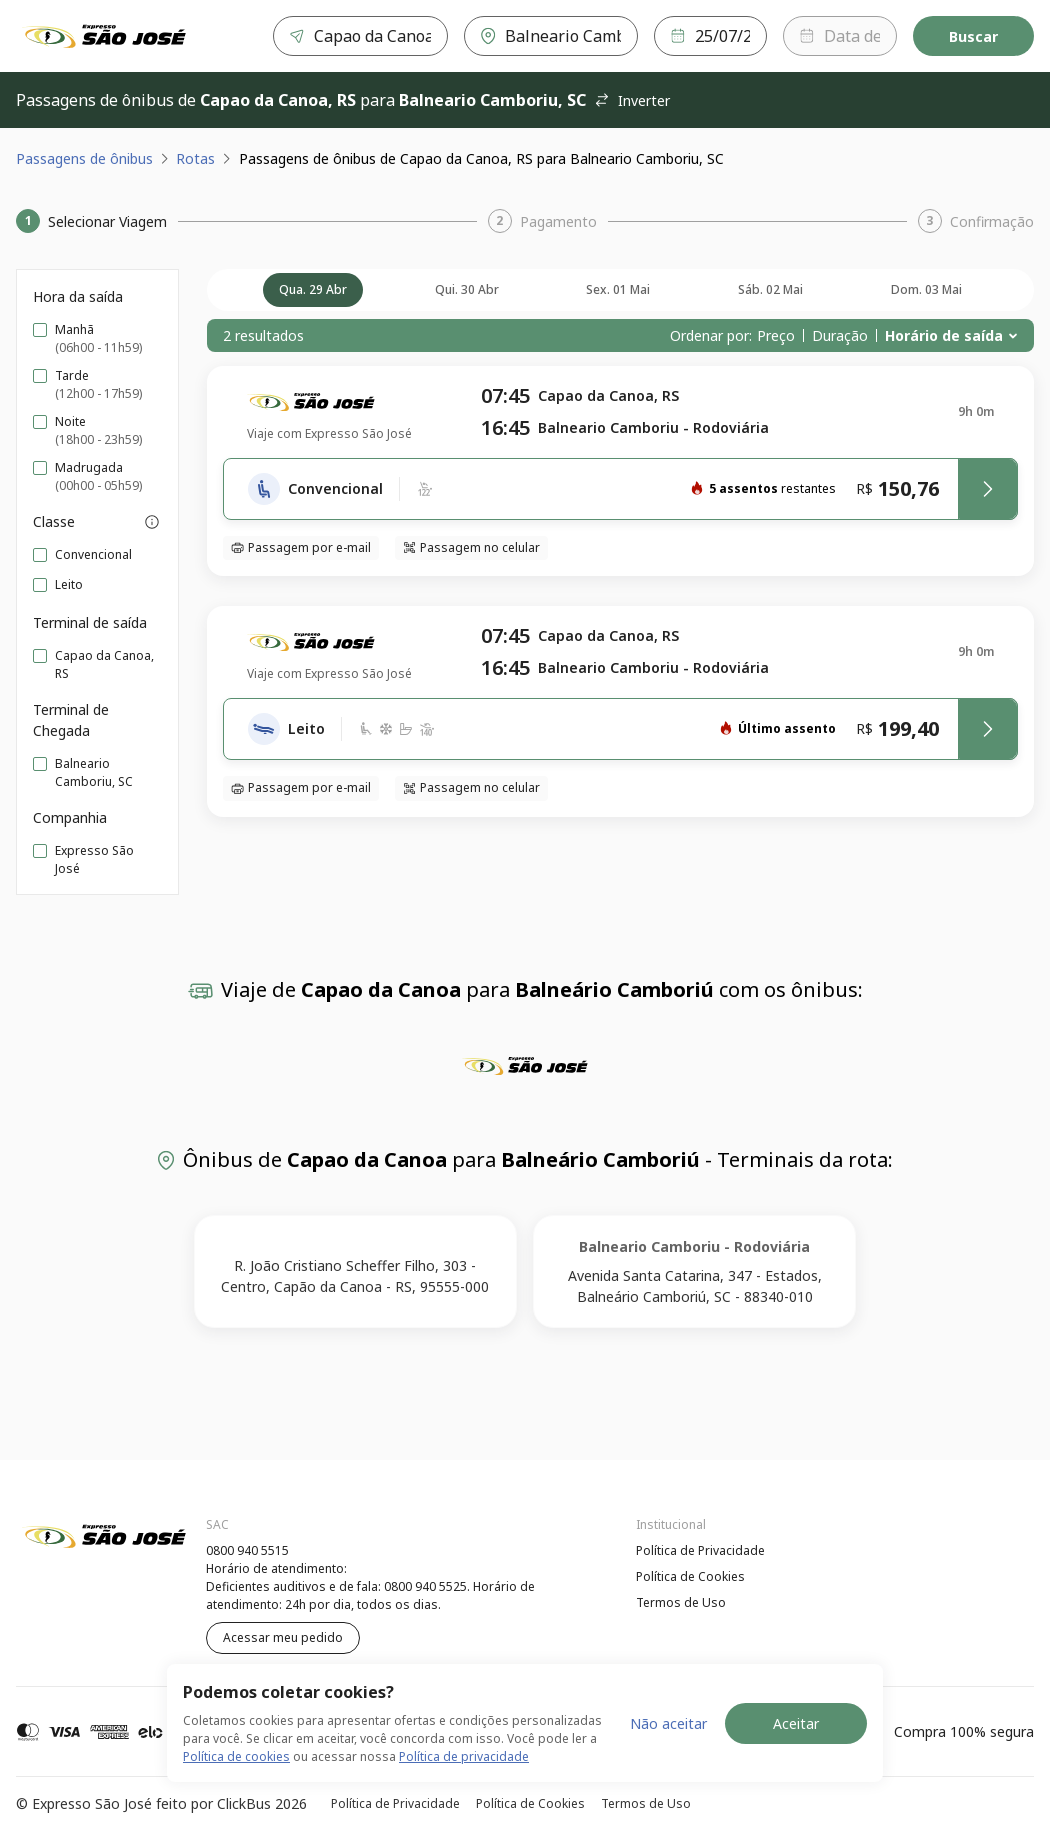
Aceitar (796, 1723)
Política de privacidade (464, 1756)
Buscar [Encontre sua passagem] (973, 36)
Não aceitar (668, 1723)
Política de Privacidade (700, 1550)
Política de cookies (236, 1756)
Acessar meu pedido (283, 1637)
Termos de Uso (681, 1602)
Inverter (632, 100)
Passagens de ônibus (84, 158)
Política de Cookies (690, 1576)
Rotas (195, 158)
